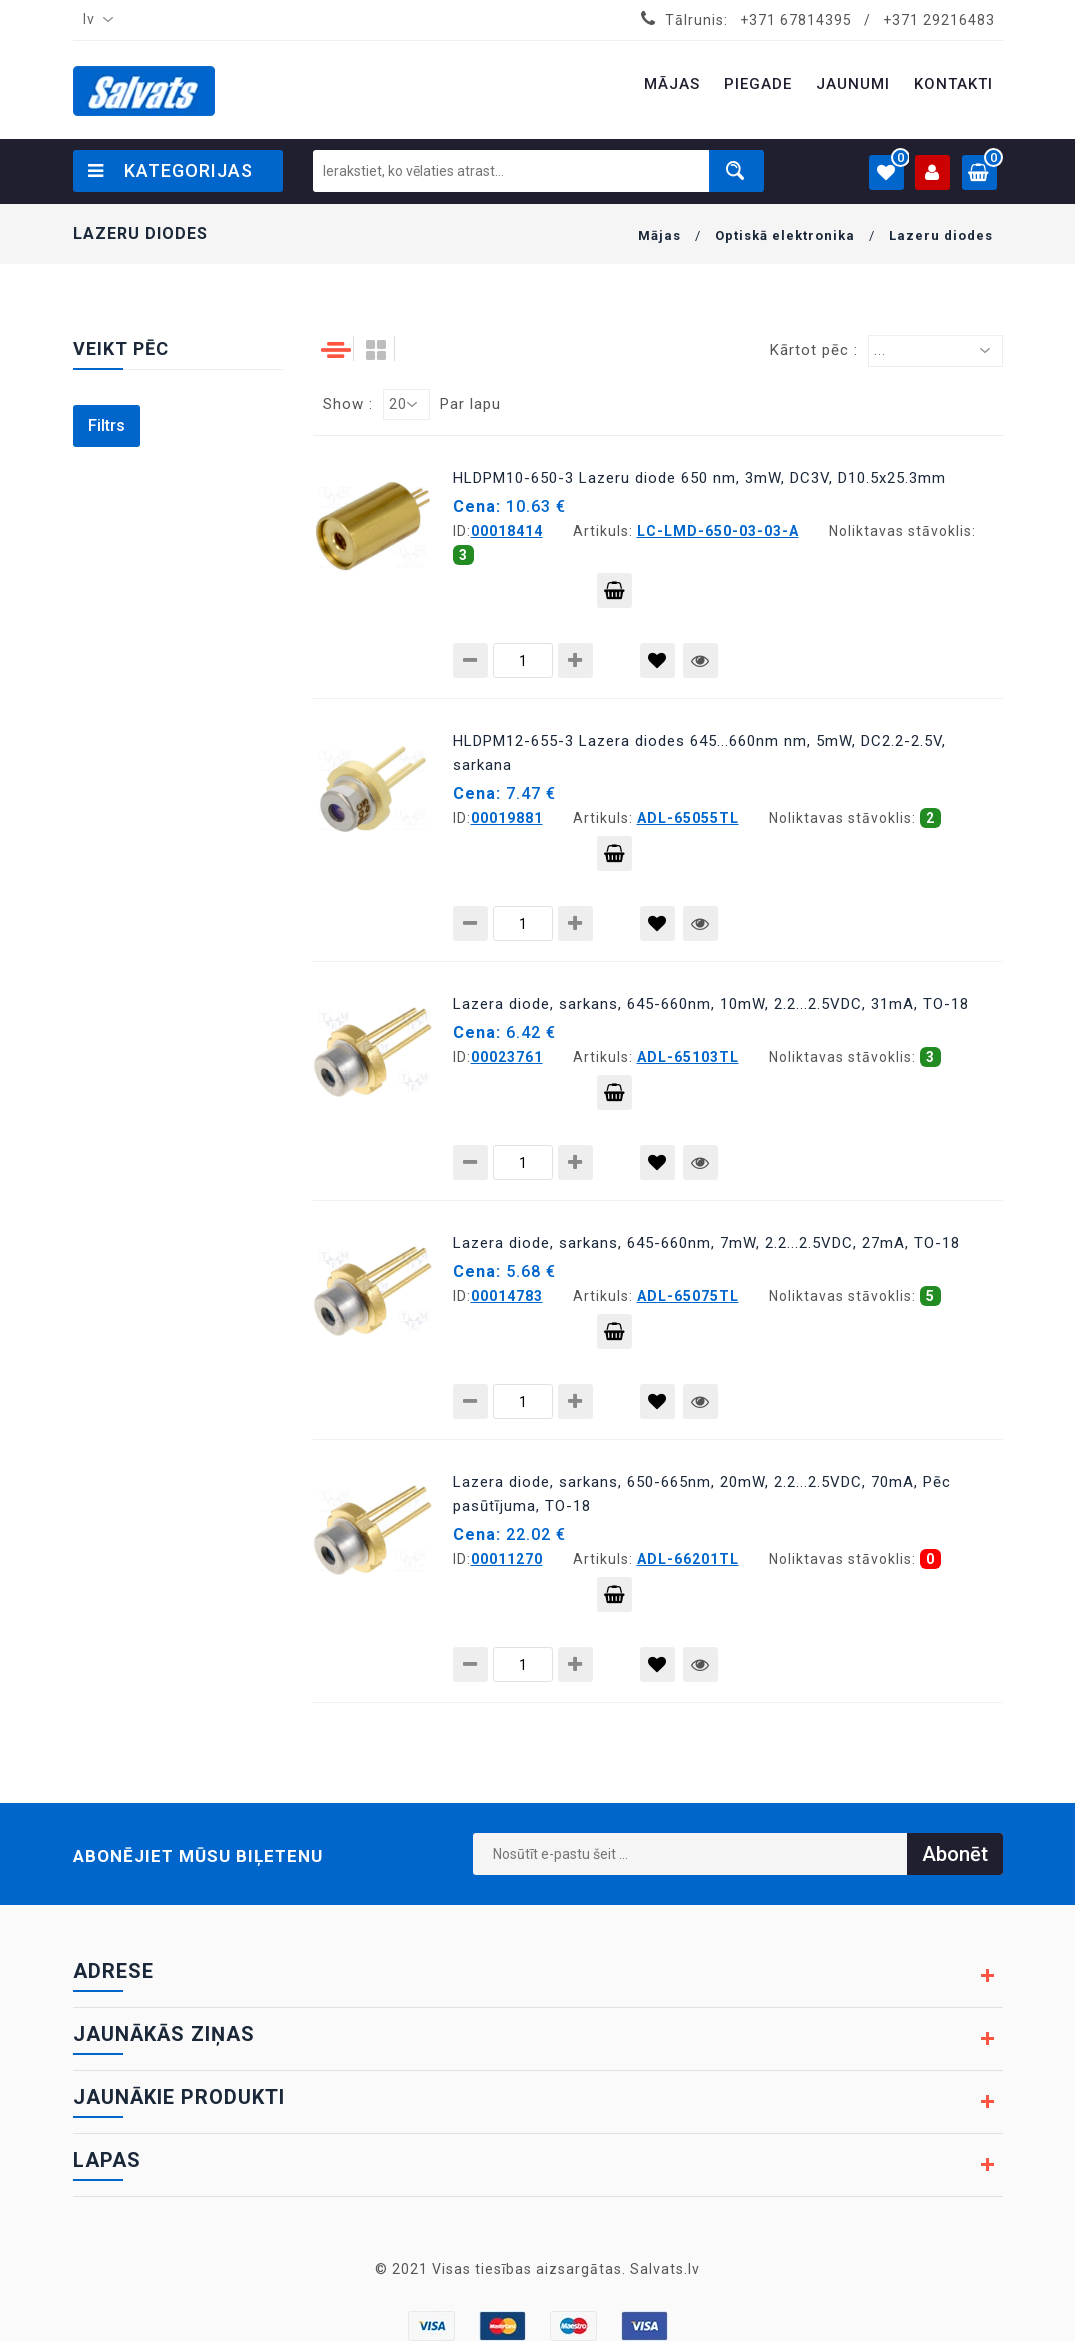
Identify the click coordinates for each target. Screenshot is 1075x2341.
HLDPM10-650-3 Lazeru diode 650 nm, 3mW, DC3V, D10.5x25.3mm (699, 478)
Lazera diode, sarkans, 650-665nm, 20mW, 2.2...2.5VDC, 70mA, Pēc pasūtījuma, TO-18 (702, 1494)
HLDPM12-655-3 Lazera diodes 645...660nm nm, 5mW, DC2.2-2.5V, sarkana (699, 753)
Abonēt (955, 1854)
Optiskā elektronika (785, 235)
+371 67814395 (796, 20)
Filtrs (106, 425)
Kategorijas (170, 170)
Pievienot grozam (614, 595)
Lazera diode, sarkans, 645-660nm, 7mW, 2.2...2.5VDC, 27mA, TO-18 (706, 1243)
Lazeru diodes (941, 235)
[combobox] (94, 20)
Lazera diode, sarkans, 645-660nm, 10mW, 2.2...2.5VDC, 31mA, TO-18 (711, 1004)
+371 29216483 (939, 20)
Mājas (659, 235)
